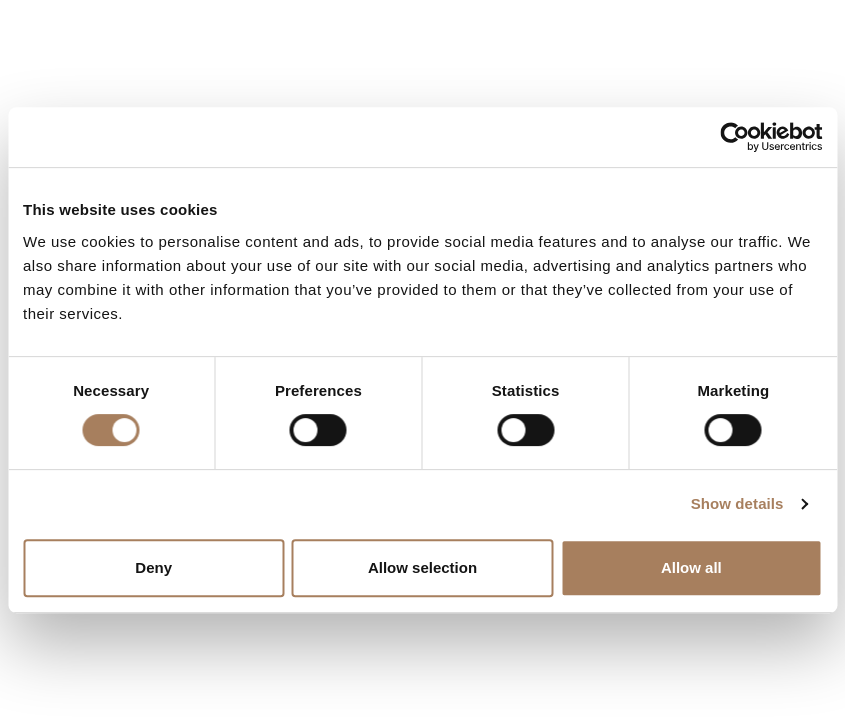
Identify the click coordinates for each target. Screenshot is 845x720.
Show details (737, 503)
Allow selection (422, 567)
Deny (153, 567)
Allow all (691, 567)
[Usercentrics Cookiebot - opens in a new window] (734, 137)
